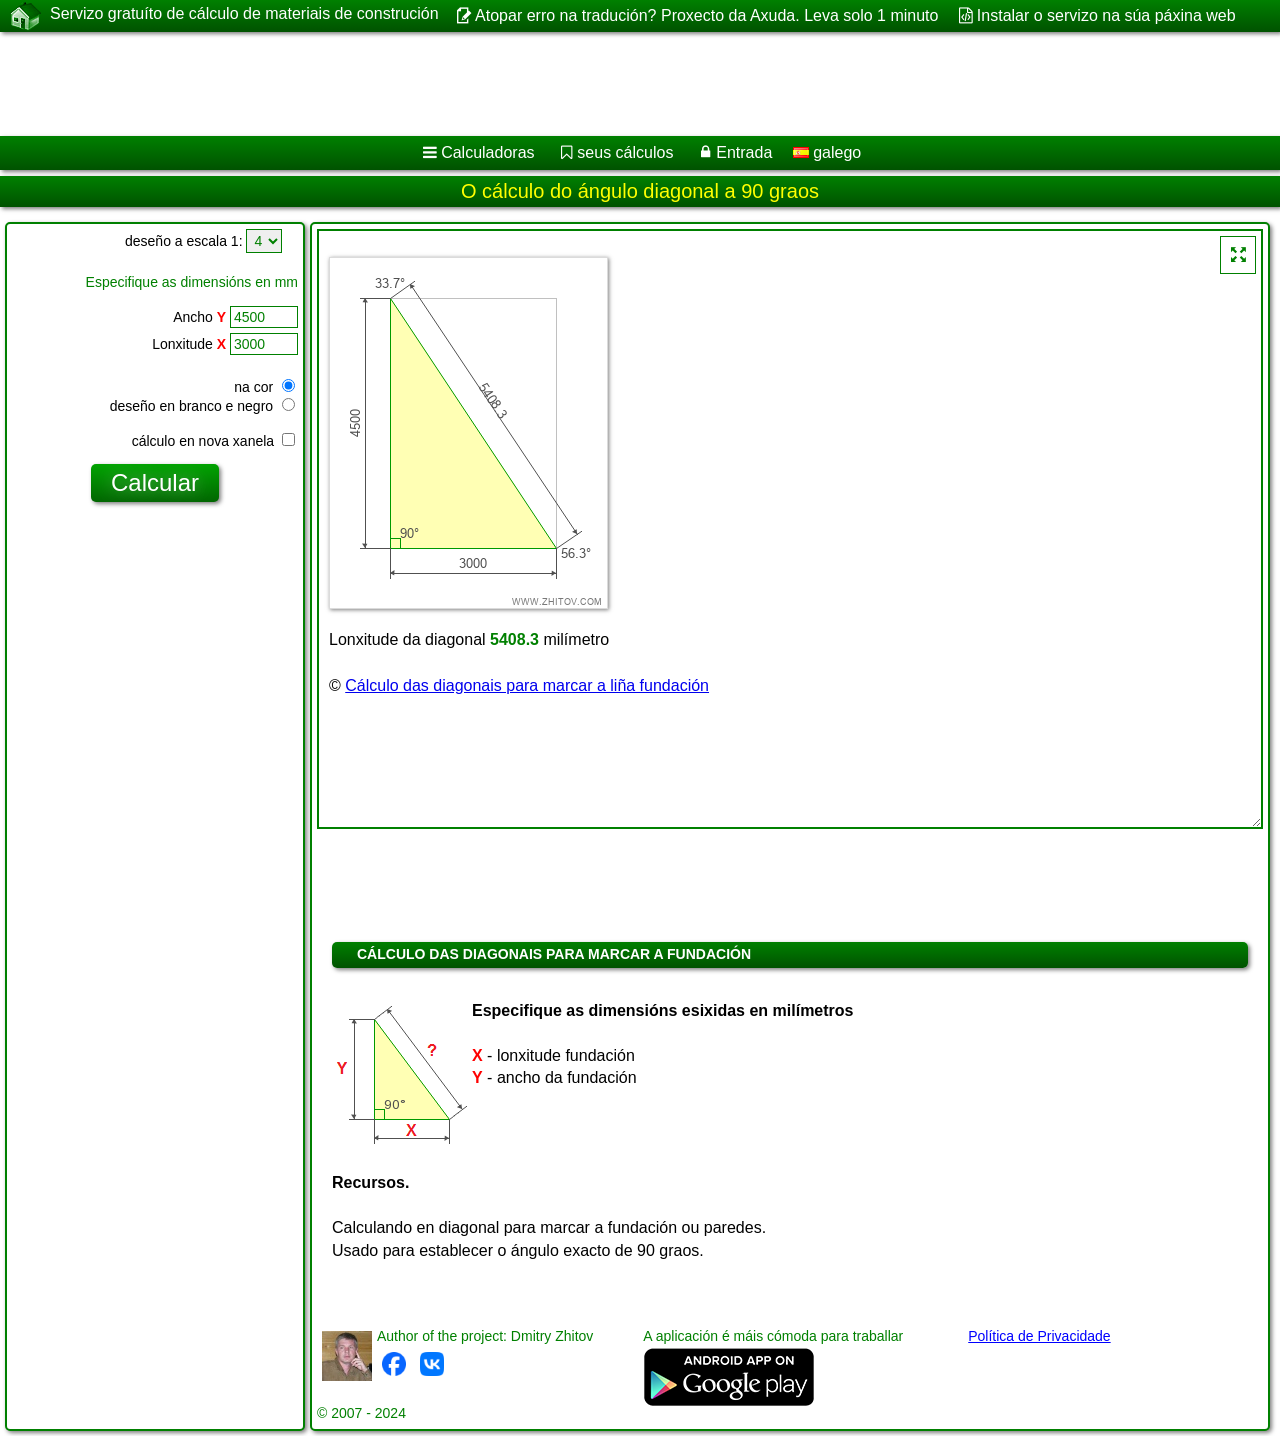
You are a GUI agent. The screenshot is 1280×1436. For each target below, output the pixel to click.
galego (827, 152)
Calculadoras (487, 152)
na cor (264, 387)
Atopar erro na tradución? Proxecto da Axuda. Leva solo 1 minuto (706, 15)
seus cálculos (625, 152)
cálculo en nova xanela (213, 441)
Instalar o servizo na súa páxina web (1106, 15)
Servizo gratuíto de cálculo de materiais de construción (244, 15)
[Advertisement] (607, 84)
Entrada (744, 152)
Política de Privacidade (1039, 1336)
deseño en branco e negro (202, 406)
